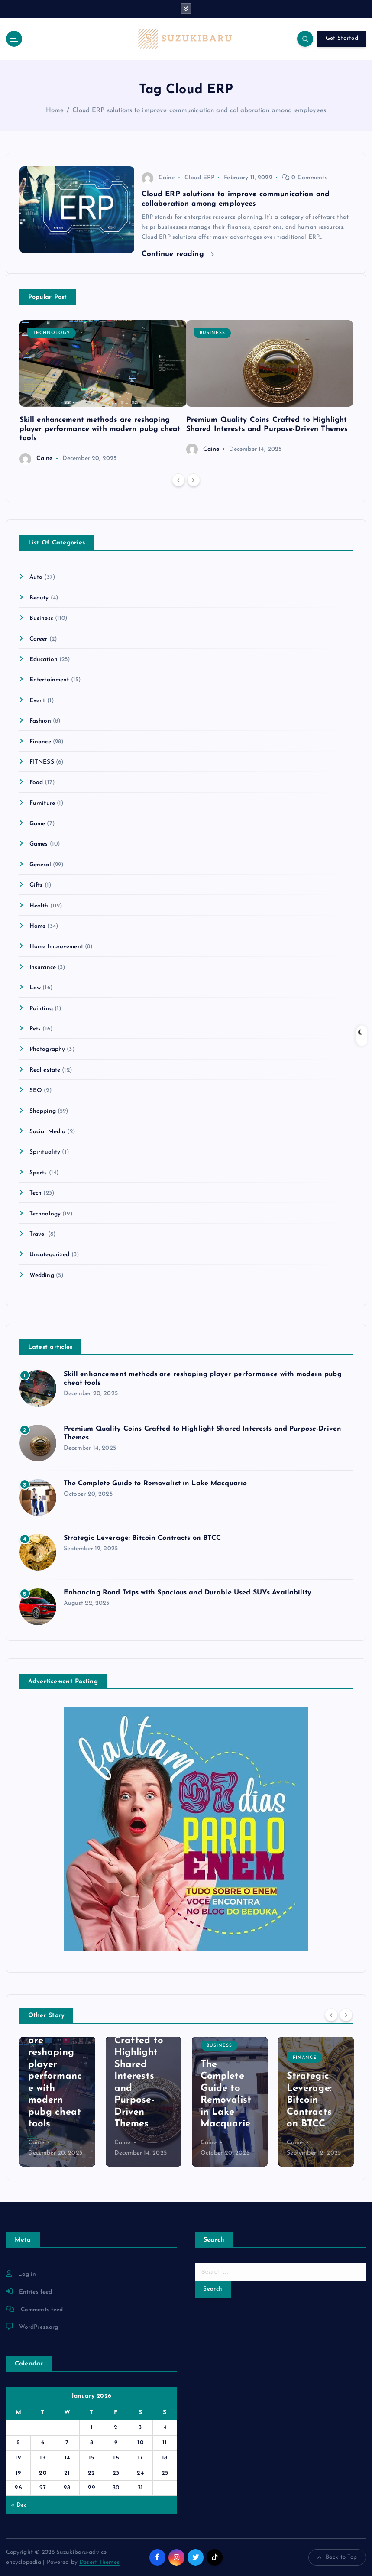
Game (37, 823)
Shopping (42, 1111)
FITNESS (41, 762)
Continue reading (178, 254)
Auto (36, 577)
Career (38, 639)
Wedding (41, 1275)
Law (35, 988)
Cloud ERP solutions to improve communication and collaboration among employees (199, 110)
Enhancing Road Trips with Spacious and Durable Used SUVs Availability (187, 1592)
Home (55, 110)
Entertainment (49, 680)
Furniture (42, 803)
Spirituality (45, 1152)
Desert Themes (99, 2562)
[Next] (193, 479)
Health (39, 906)
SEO (35, 1090)
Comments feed (42, 2310)
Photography (47, 1049)
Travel (37, 1234)
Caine (158, 178)
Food (36, 782)
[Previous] (178, 479)
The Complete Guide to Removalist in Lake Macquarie (155, 1483)
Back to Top (337, 2557)
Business (212, 333)
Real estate (45, 1070)
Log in (27, 2274)
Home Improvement (56, 946)
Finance (40, 742)
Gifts (36, 885)
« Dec (18, 2505)
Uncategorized (49, 1254)
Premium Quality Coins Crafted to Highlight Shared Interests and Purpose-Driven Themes (138, 2064)
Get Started (342, 38)
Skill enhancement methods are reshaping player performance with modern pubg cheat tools (100, 429)
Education (43, 659)
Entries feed (35, 2292)
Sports (38, 1173)
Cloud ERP (199, 178)
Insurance (42, 967)
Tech (35, 1193)
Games (38, 844)
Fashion (40, 721)
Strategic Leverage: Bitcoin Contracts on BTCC (142, 1538)
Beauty (39, 598)
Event (37, 700)
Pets (35, 1029)
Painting (41, 1008)
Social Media (47, 1131)
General (40, 865)
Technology (51, 333)
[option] (102, 392)
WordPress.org (38, 2327)
